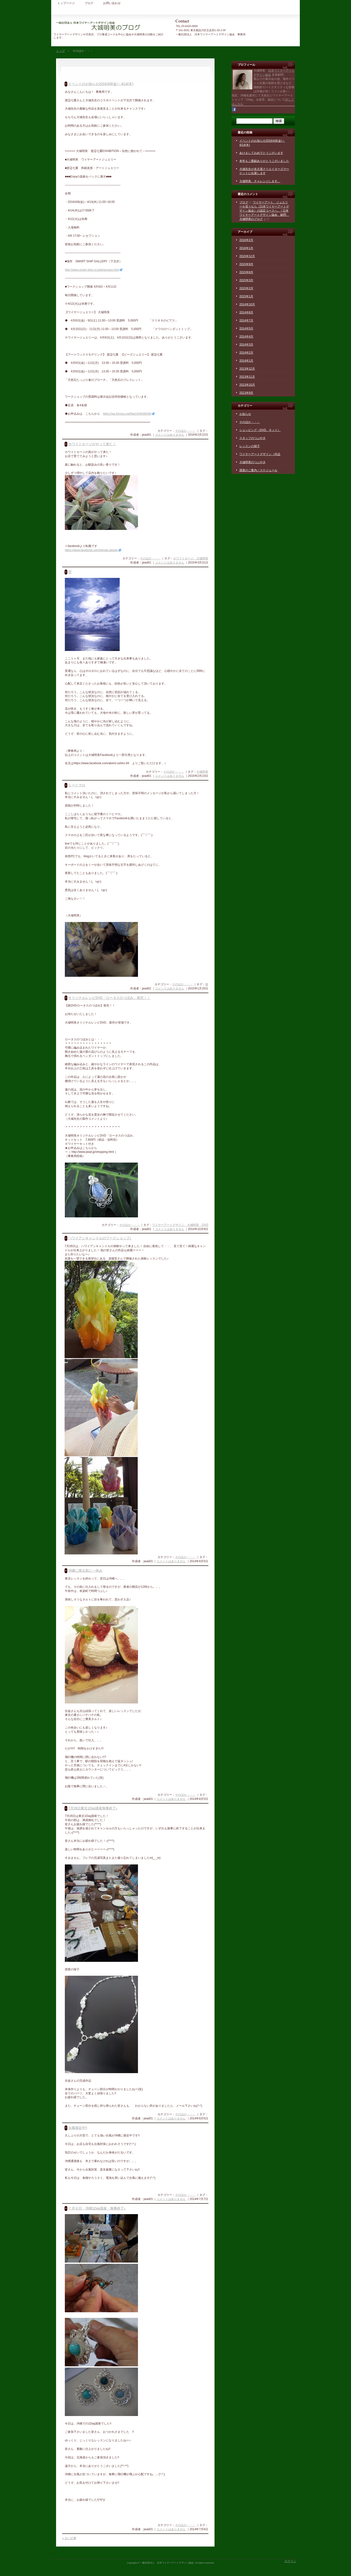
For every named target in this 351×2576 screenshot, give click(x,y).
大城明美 (202, 771)
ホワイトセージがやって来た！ (92, 444)
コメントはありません (169, 434)
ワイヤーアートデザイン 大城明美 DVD (180, 1225)
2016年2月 (246, 240)
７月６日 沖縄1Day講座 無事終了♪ (97, 2208)
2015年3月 (246, 280)
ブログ (71, 73)
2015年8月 (246, 272)
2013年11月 (247, 376)
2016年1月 (246, 248)
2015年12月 (247, 256)
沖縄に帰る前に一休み (85, 1570)
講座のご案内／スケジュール (258, 470)
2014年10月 (247, 304)
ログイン (290, 2561)
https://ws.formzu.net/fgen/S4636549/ (127, 413)
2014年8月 (246, 312)
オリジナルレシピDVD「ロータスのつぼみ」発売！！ (109, 998)
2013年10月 (247, 384)
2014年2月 (246, 352)
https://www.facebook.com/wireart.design (91, 550)
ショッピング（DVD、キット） (260, 430)
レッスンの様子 (249, 446)
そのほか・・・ (185, 430)
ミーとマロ (76, 785)
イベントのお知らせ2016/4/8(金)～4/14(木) (100, 84)
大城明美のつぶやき (252, 462)
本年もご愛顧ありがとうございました (264, 161)
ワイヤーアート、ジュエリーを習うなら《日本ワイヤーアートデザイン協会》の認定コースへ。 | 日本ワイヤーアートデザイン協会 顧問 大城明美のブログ (264, 211)
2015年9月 (246, 264)
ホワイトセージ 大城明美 (190, 558)
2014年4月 (246, 336)
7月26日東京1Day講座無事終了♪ (92, 1808)
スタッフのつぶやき (252, 438)
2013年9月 (246, 393)
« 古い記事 (69, 2538)
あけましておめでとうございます (261, 153)
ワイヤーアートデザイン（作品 (259, 454)
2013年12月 (247, 368)
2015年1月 (246, 296)
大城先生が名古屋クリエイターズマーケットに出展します (264, 171)
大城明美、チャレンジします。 (259, 181)
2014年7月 (246, 320)
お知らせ (245, 414)
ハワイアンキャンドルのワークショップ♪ (99, 1238)
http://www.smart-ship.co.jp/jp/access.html (92, 270)
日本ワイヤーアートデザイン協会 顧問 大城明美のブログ (110, 25)
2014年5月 (246, 328)
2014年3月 (246, 344)
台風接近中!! (77, 2128)
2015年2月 (246, 288)
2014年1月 (246, 360)
